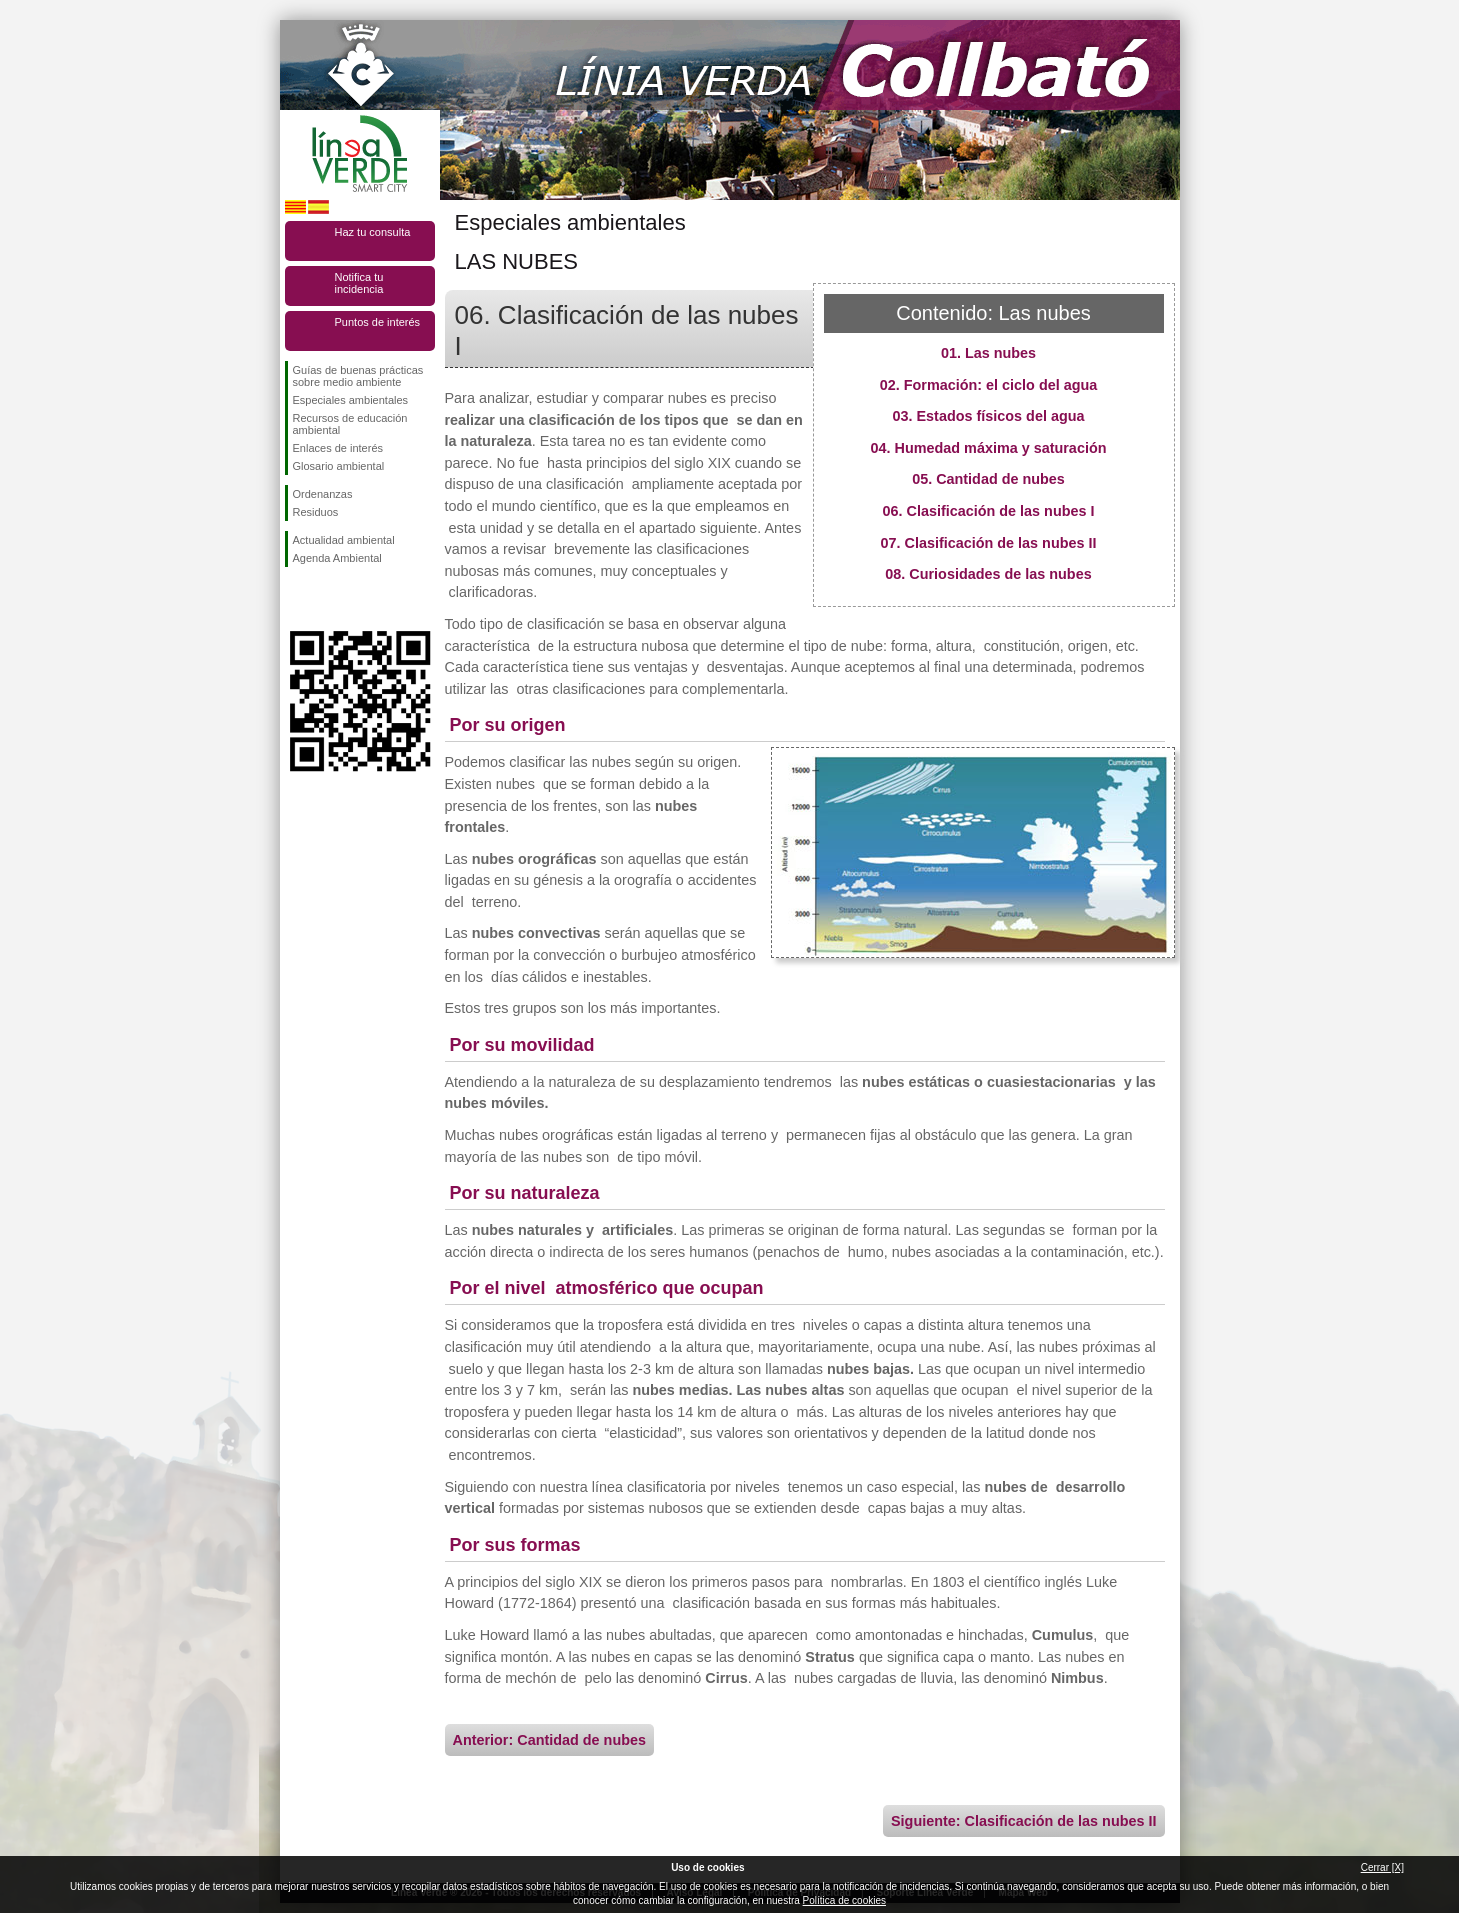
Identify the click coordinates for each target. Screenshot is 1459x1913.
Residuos (316, 512)
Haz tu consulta (373, 232)
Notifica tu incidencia (359, 283)
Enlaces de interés (338, 448)
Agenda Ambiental (337, 558)
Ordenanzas (323, 494)
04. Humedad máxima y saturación (989, 448)
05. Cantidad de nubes (988, 479)
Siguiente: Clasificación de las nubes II (1024, 1821)
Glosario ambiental (339, 466)
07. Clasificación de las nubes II (989, 543)
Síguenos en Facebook (297, 599)
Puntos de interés (378, 322)
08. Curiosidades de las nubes (988, 574)
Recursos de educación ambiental (350, 424)
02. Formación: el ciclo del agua (989, 385)
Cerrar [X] (1382, 1867)
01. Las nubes (988, 353)
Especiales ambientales (351, 400)
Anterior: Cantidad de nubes (550, 1740)
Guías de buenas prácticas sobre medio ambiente (358, 376)
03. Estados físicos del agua (989, 416)
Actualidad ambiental (344, 540)
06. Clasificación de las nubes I (989, 511)
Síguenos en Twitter (330, 599)
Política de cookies (844, 1900)
